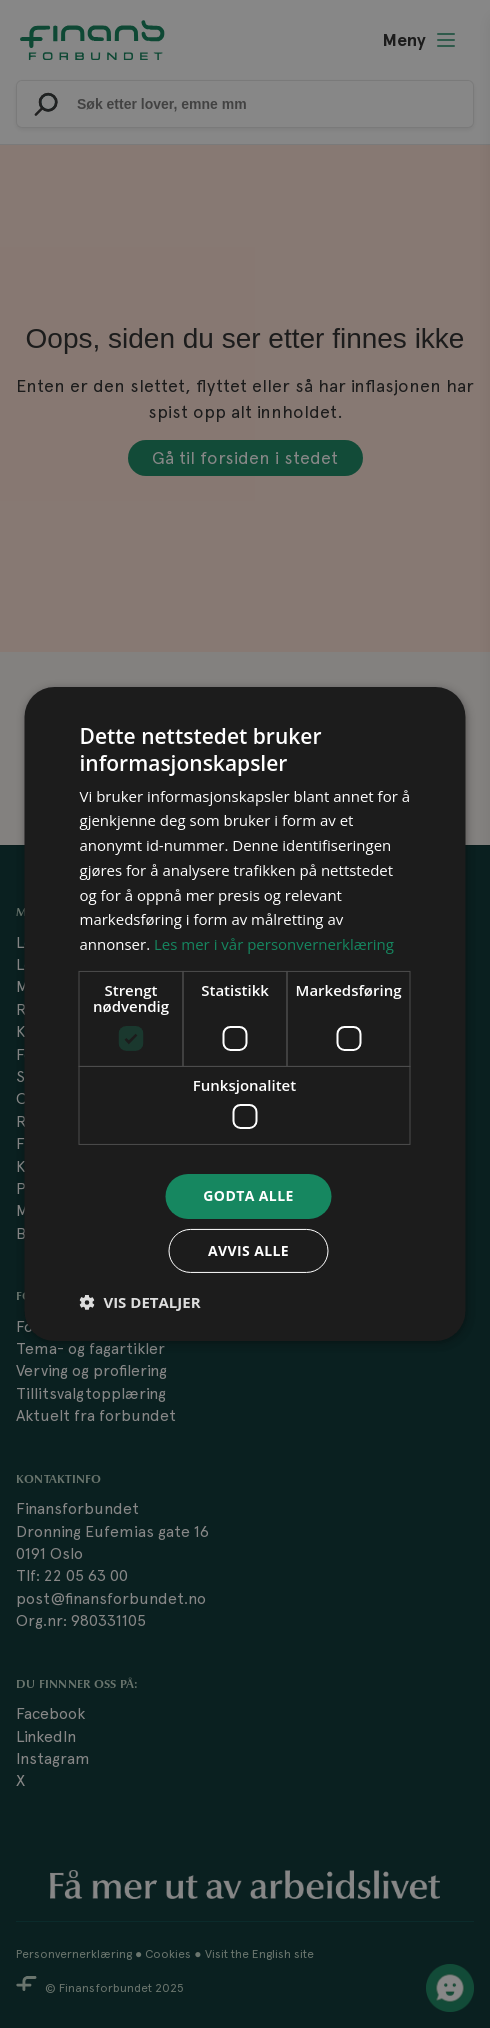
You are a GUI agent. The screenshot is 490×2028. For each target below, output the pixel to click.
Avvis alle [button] (248, 1250)
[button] (140, 1302)
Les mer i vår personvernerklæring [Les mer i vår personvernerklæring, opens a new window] (274, 944)
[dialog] (245, 1014)
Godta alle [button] (248, 1195)
